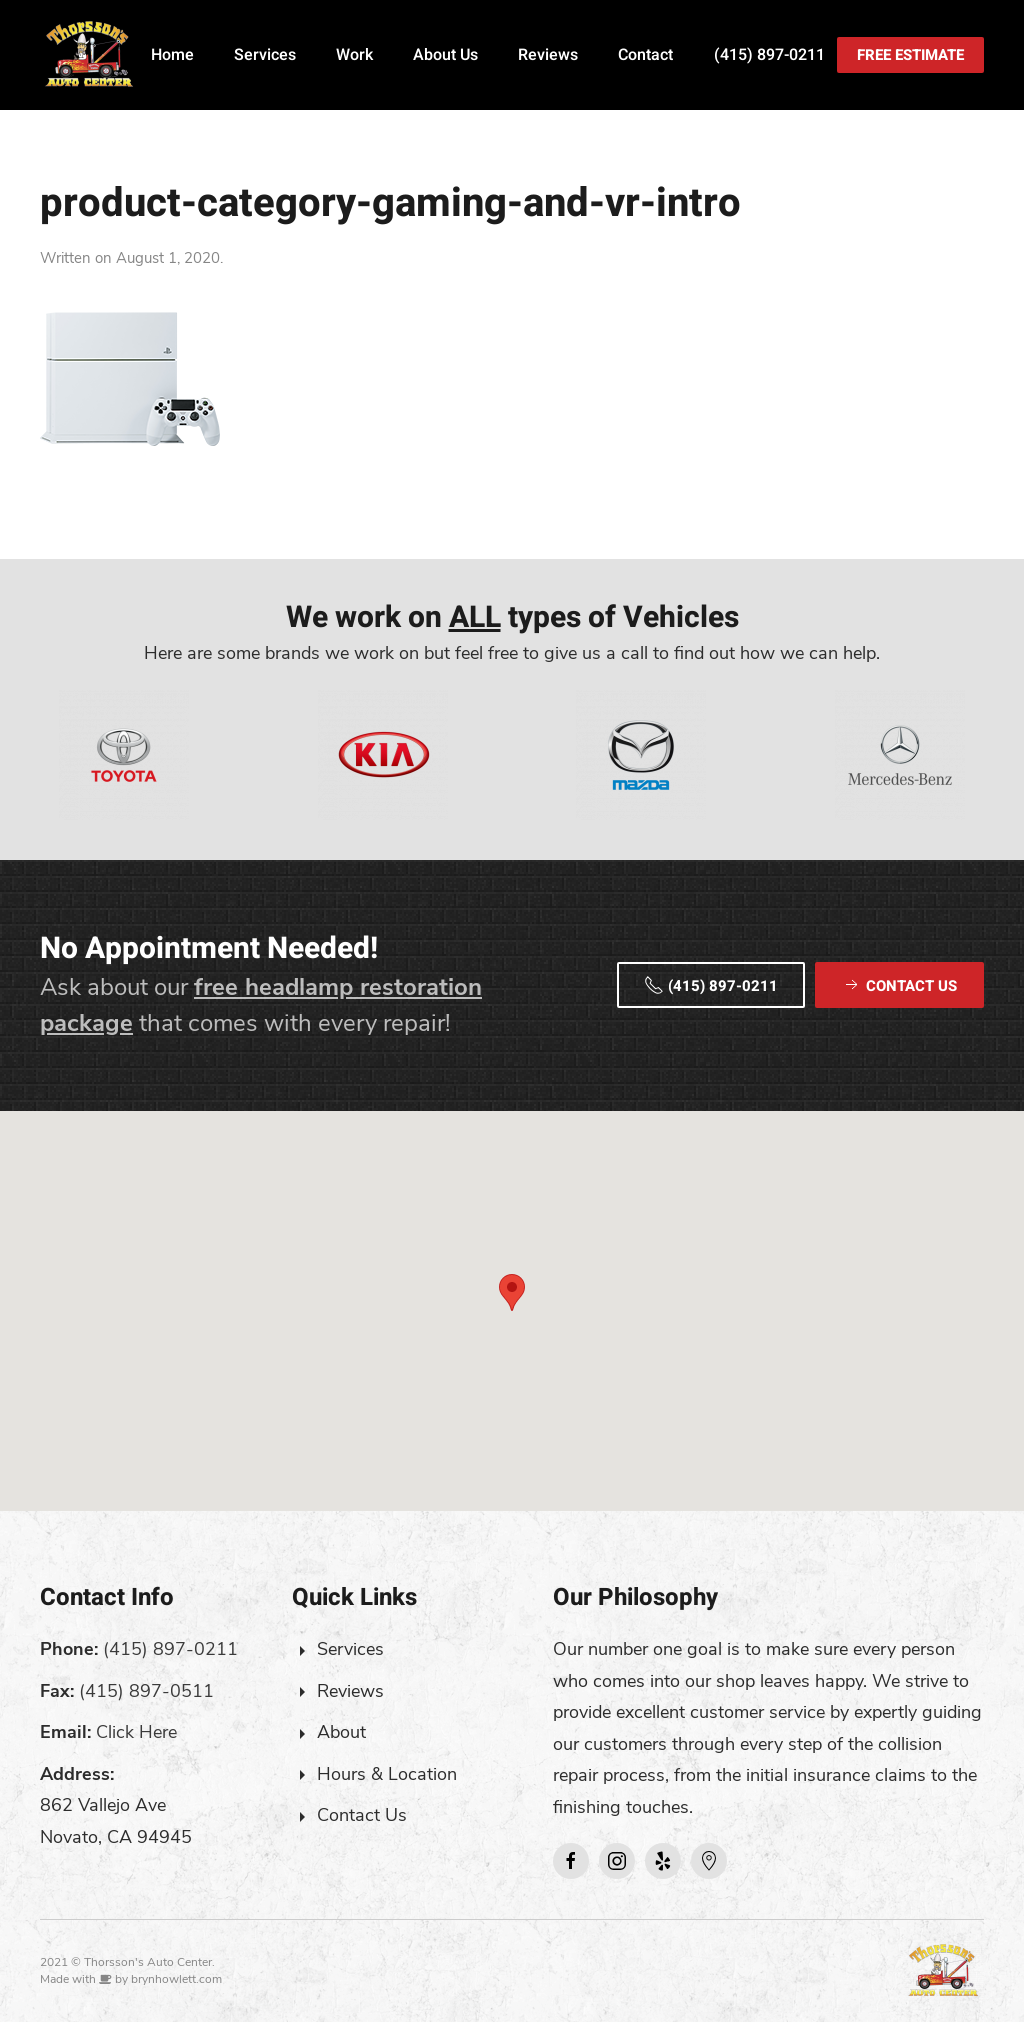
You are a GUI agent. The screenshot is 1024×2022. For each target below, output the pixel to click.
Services (265, 55)
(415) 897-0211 (769, 55)
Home (172, 55)
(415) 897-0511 (146, 1691)
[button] (512, 1292)
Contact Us (362, 1815)
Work (354, 55)
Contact (645, 55)
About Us (445, 55)
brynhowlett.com (176, 1979)
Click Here (136, 1732)
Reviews (548, 55)
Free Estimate (910, 55)
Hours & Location (387, 1774)
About (341, 1732)
